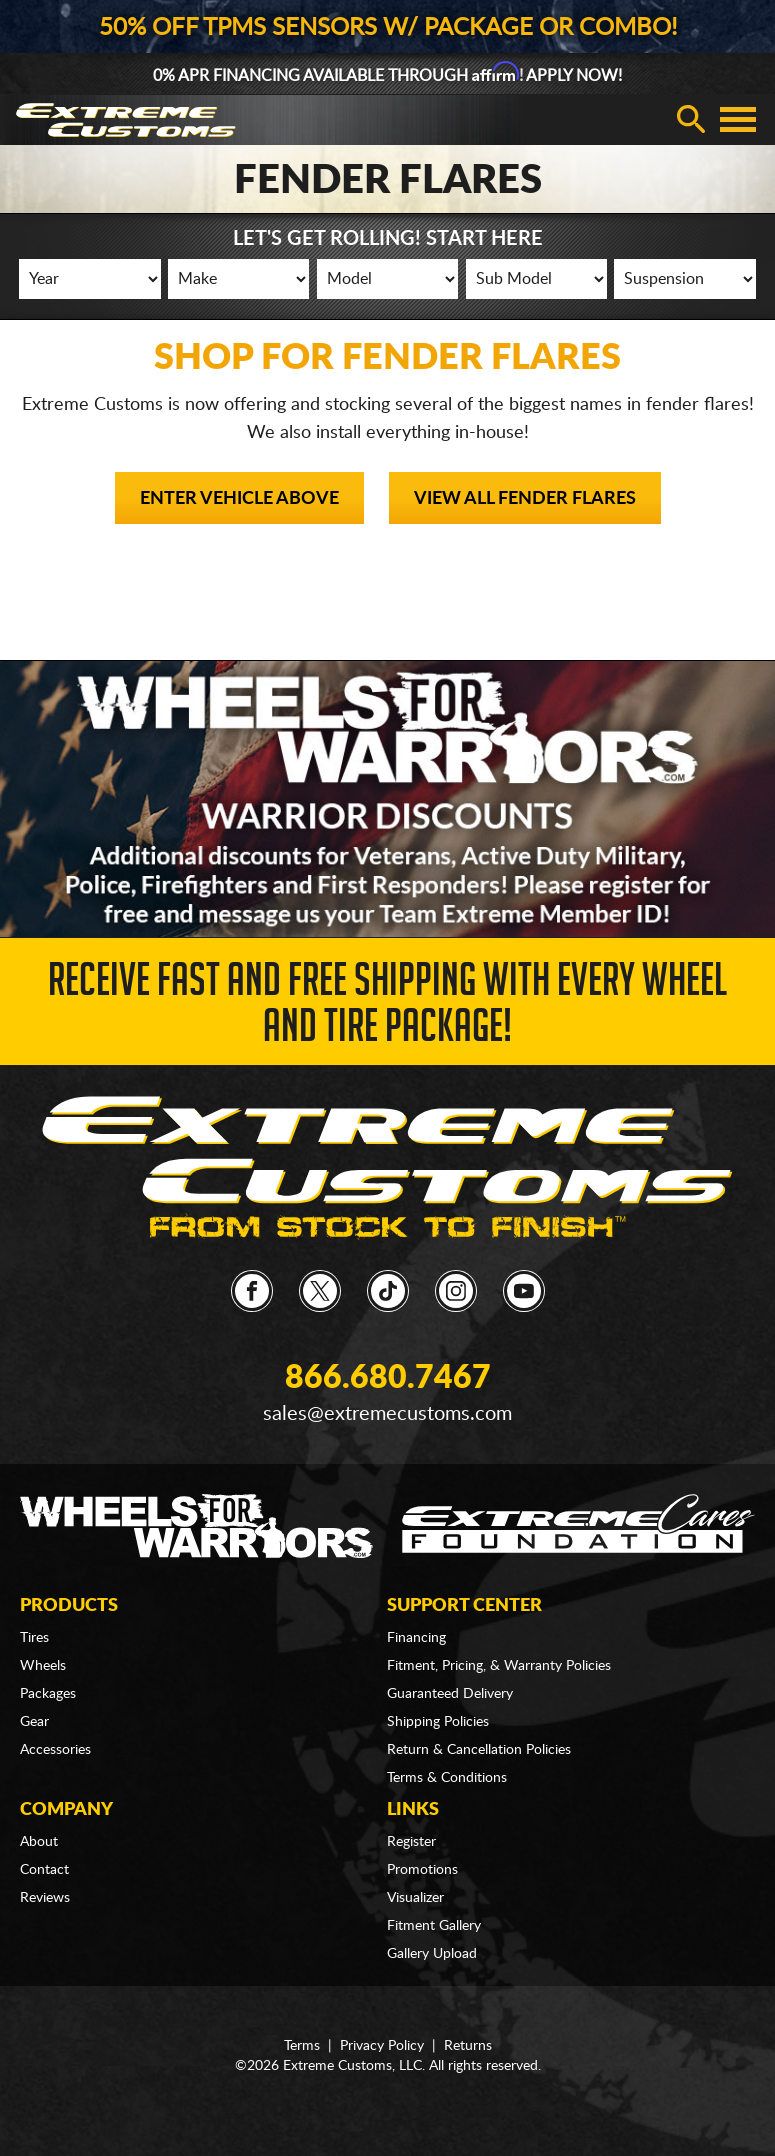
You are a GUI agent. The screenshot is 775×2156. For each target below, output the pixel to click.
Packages (48, 1694)
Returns (468, 2046)
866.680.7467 (388, 1378)
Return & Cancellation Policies (479, 1750)
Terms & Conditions (447, 1778)
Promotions (422, 1870)
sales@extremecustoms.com (387, 1414)
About (39, 1842)
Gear (34, 1722)
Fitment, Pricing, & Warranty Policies (499, 1666)
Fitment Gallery (434, 1926)
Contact (44, 1870)
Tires (34, 1638)
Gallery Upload (432, 1954)
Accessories (55, 1750)
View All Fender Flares (525, 499)
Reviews (45, 1898)
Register (411, 1842)
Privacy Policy (382, 2046)
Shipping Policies (438, 1722)
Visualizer (415, 1898)
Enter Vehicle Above (239, 499)
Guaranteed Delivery (450, 1694)
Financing (416, 1638)
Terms (302, 2046)
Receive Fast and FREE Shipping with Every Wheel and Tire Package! (387, 1008)
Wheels (43, 1666)
